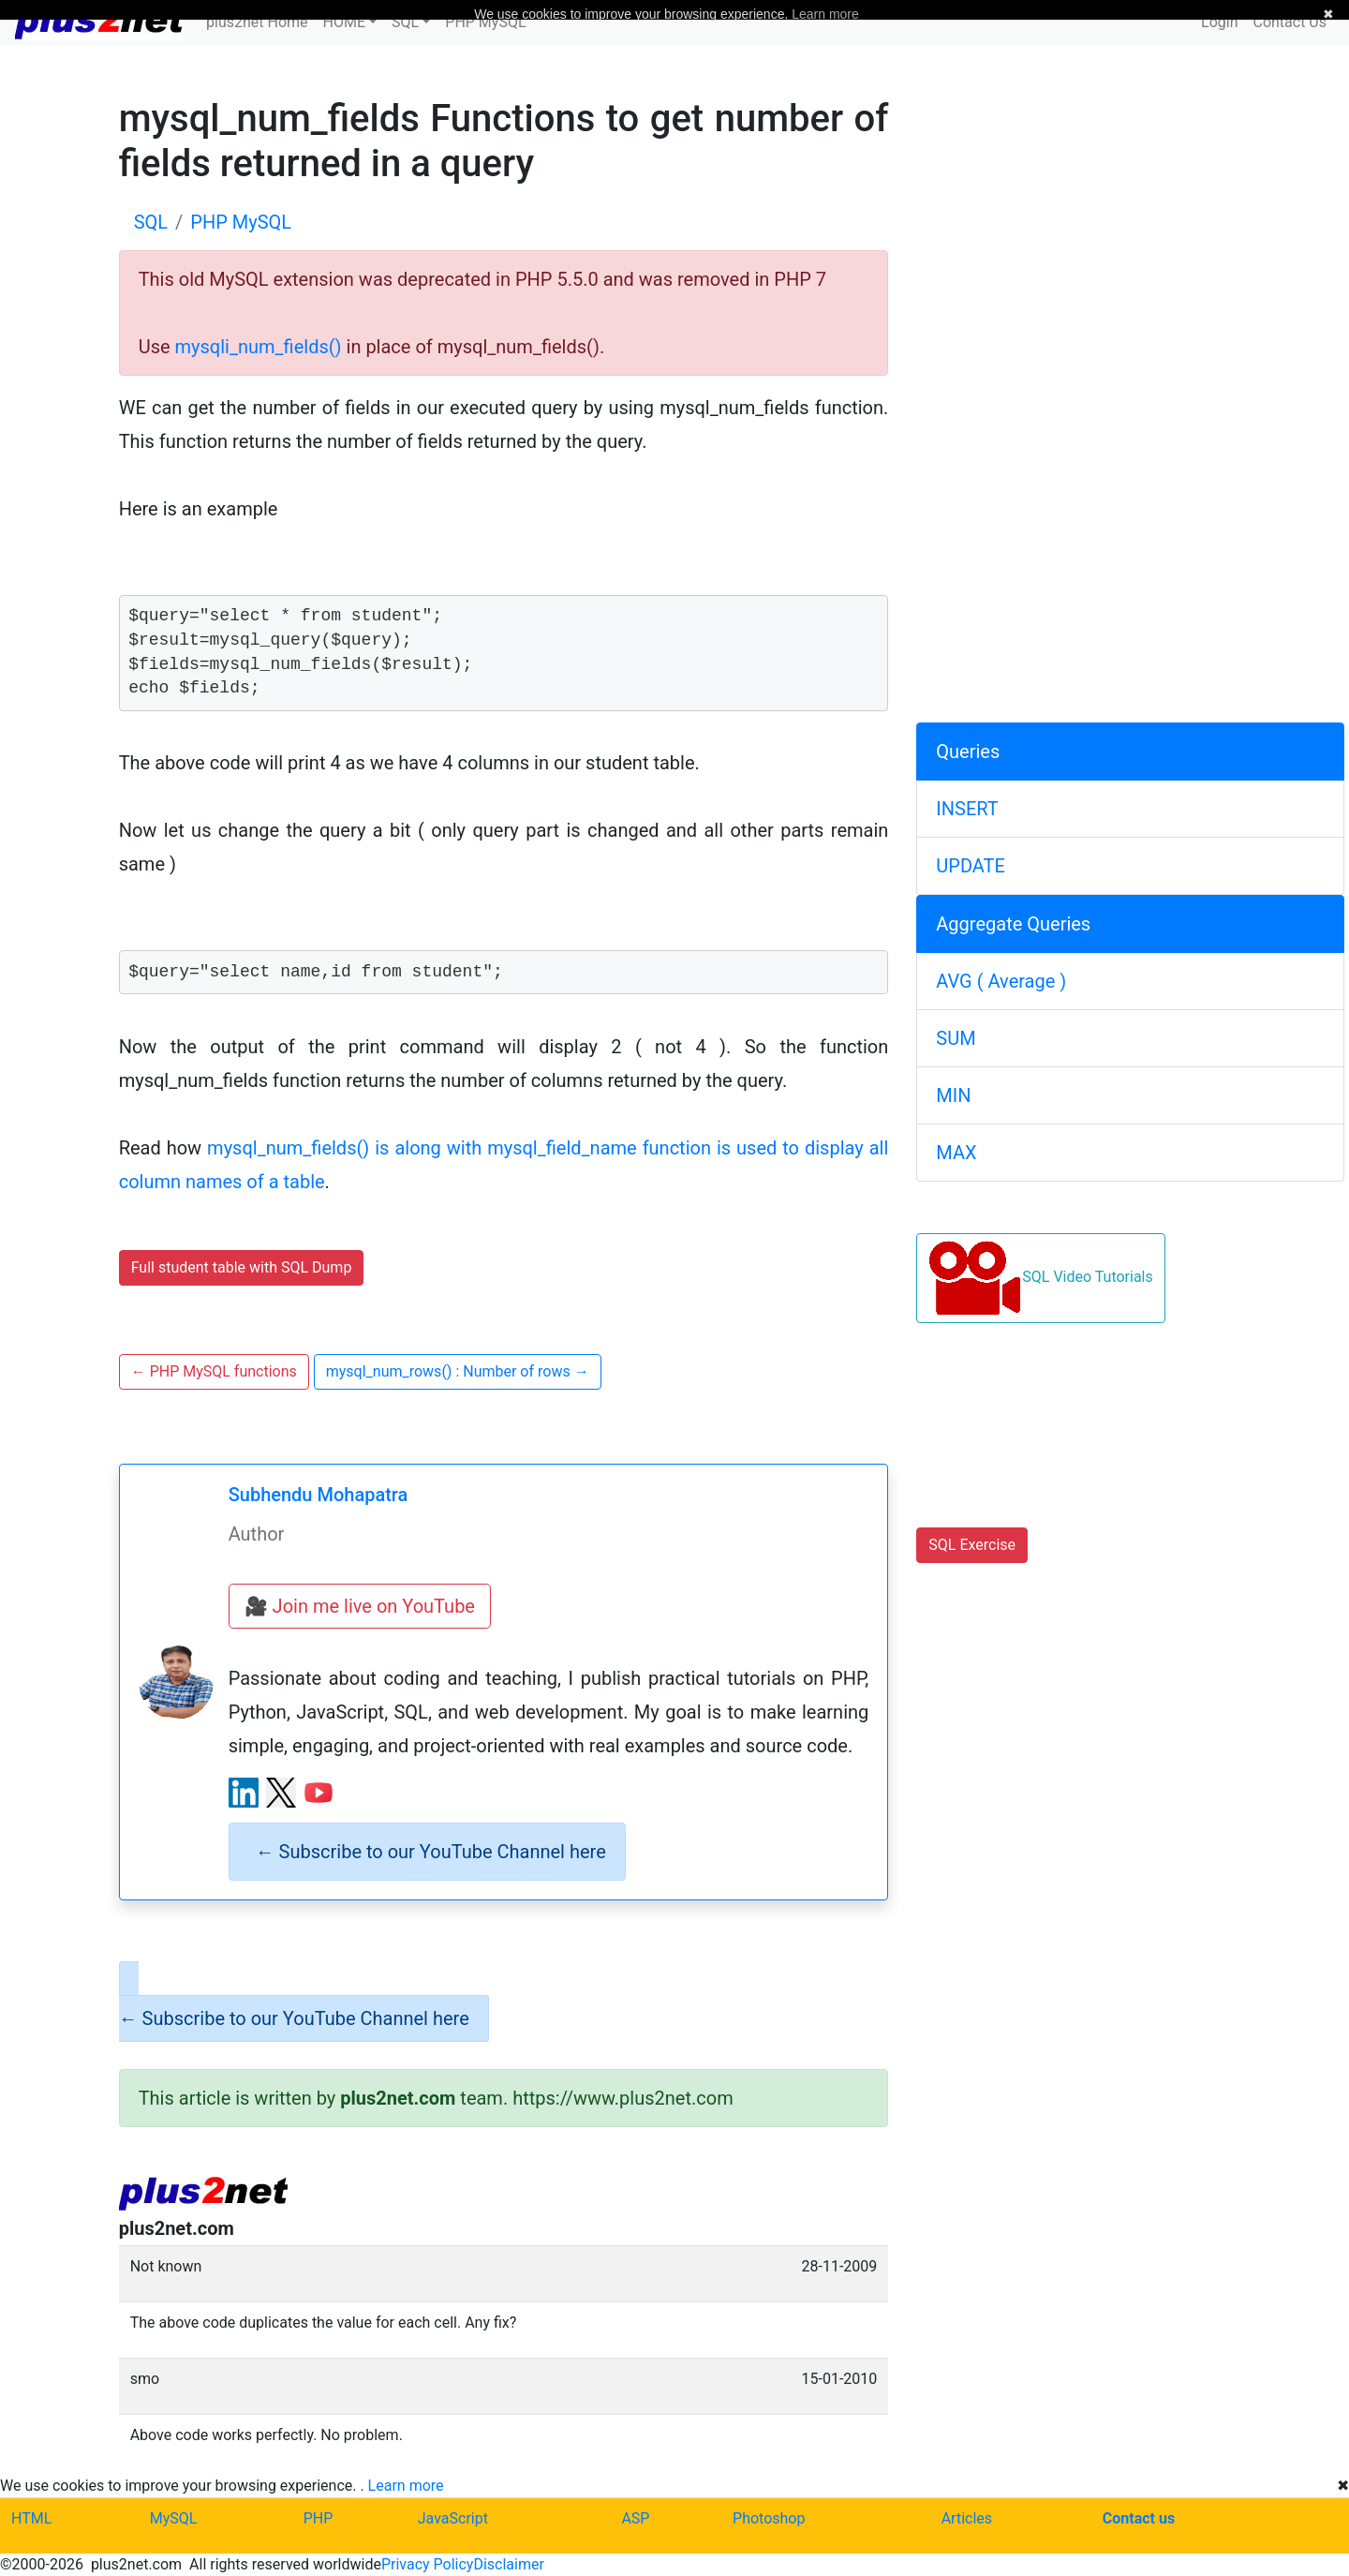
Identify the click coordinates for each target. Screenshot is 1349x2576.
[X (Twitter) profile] (281, 1793)
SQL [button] (405, 22)
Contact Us (1290, 22)
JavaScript (453, 2518)
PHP (319, 2518)
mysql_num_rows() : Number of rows (457, 1371)
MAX (956, 1152)
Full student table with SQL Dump (241, 1267)
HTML (31, 2518)
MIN (953, 1095)
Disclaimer (508, 2564)
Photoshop (769, 2518)
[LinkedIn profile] (244, 1793)
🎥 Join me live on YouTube (360, 1606)
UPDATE (970, 866)
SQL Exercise (971, 1545)
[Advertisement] (1130, 228)
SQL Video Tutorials (1040, 1278)
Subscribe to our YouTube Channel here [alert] (431, 1851)
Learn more (406, 2485)
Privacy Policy (427, 2564)
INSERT (967, 808)
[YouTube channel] (319, 1793)
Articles (966, 2518)
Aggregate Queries (1013, 924)
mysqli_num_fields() (258, 346)
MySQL (174, 2518)
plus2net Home (257, 22)
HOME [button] (344, 22)
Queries (968, 751)
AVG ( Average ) (1001, 981)
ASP (635, 2518)
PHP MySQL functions (214, 1371)
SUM (955, 1038)
